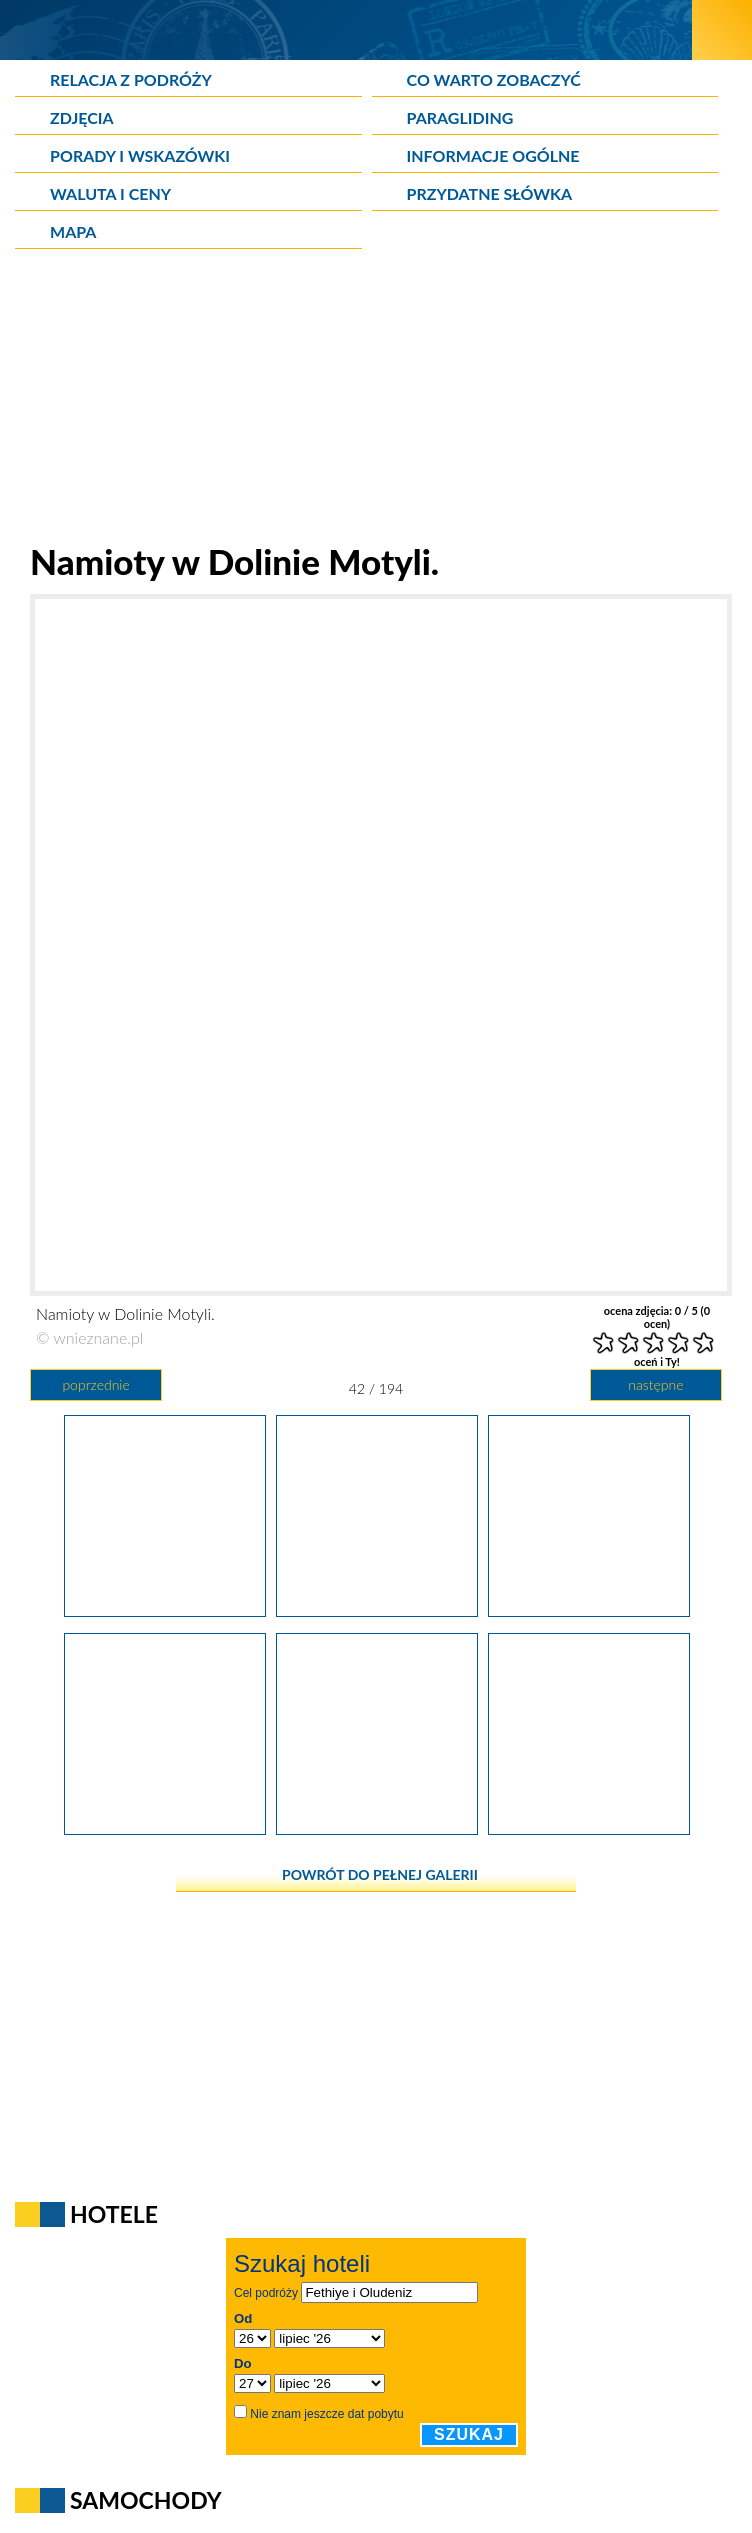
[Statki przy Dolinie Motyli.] (165, 1828)
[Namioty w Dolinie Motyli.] (377, 1610)
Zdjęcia (82, 117)
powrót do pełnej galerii (380, 1874)
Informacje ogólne (493, 155)
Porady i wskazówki (140, 155)
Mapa (73, 231)
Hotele (114, 2214)
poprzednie (95, 1384)
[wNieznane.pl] (346, 29)
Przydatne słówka (490, 193)
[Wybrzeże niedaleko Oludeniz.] (377, 1828)
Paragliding (460, 117)
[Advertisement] (376, 400)
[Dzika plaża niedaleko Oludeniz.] (589, 1828)
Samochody (146, 2500)
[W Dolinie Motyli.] (165, 1610)
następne (655, 1384)
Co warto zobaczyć (494, 79)
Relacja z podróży (131, 79)
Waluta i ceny (110, 193)
